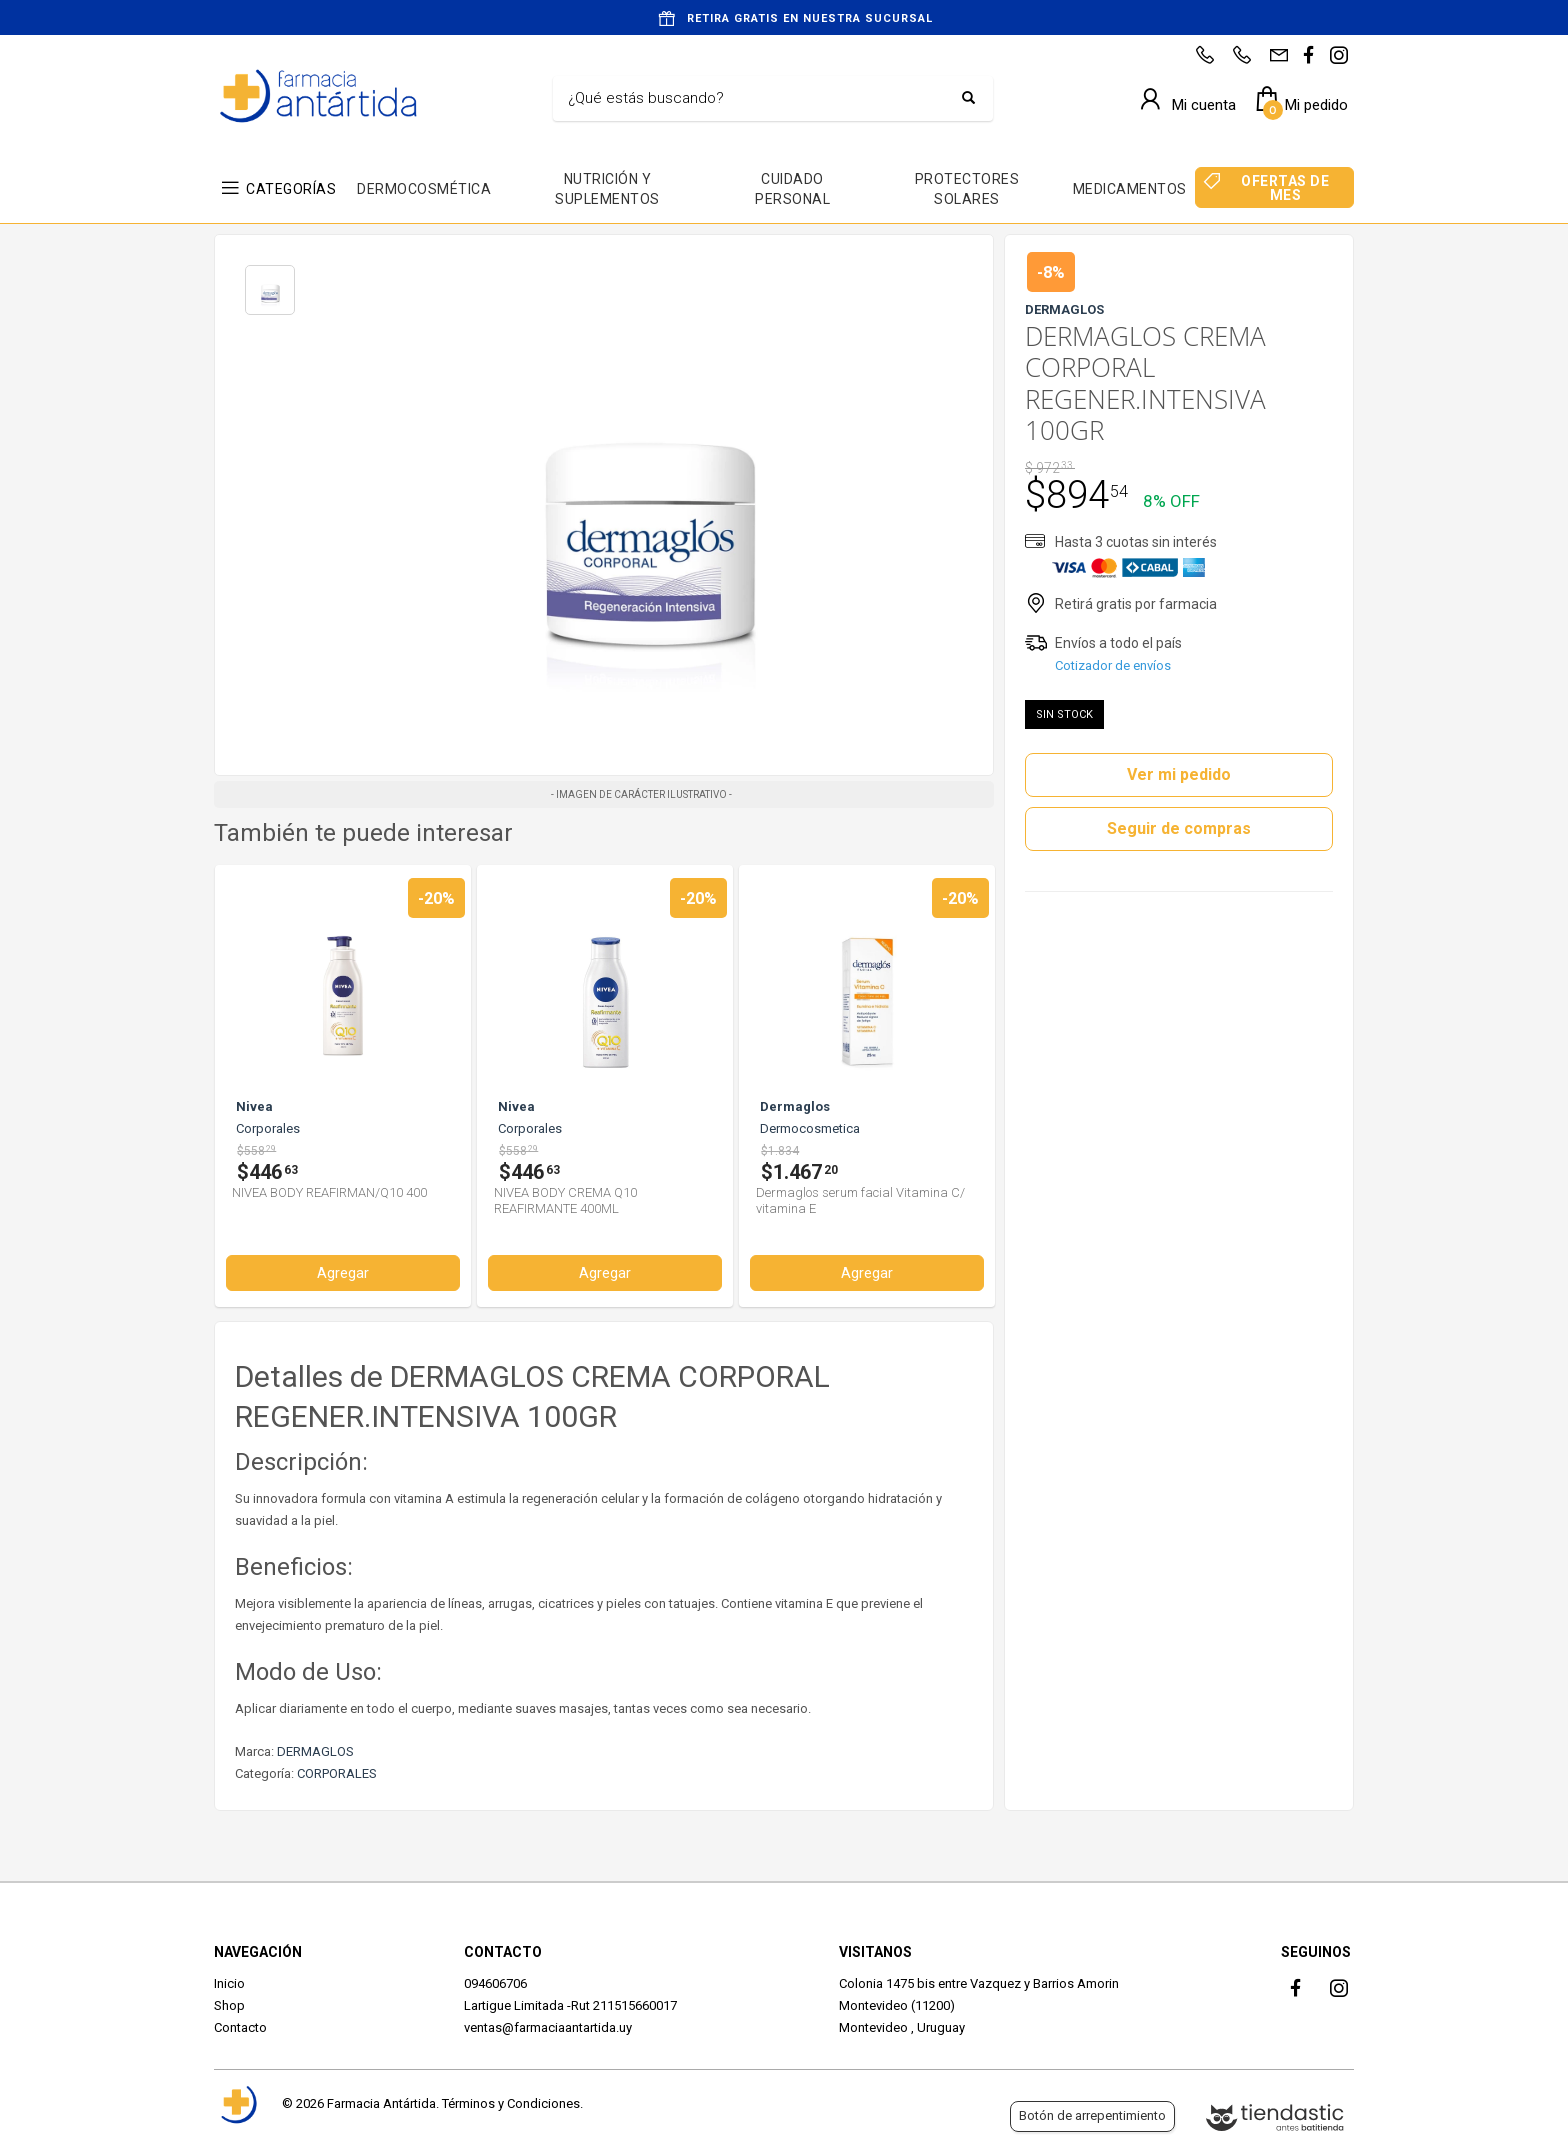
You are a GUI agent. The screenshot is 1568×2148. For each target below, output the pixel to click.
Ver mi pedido (1179, 774)
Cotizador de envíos (1113, 665)
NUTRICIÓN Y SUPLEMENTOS (607, 189)
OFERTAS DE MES (1285, 188)
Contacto (240, 2027)
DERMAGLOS (315, 1751)
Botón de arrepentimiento (1092, 2115)
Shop (229, 2005)
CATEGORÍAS (291, 189)
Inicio (229, 1983)
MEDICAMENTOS (1130, 189)
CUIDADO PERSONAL (792, 189)
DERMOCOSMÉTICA (424, 189)
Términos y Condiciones (511, 2103)
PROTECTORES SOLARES (967, 189)
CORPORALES (337, 1773)
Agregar (343, 1273)
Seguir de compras (1179, 828)
